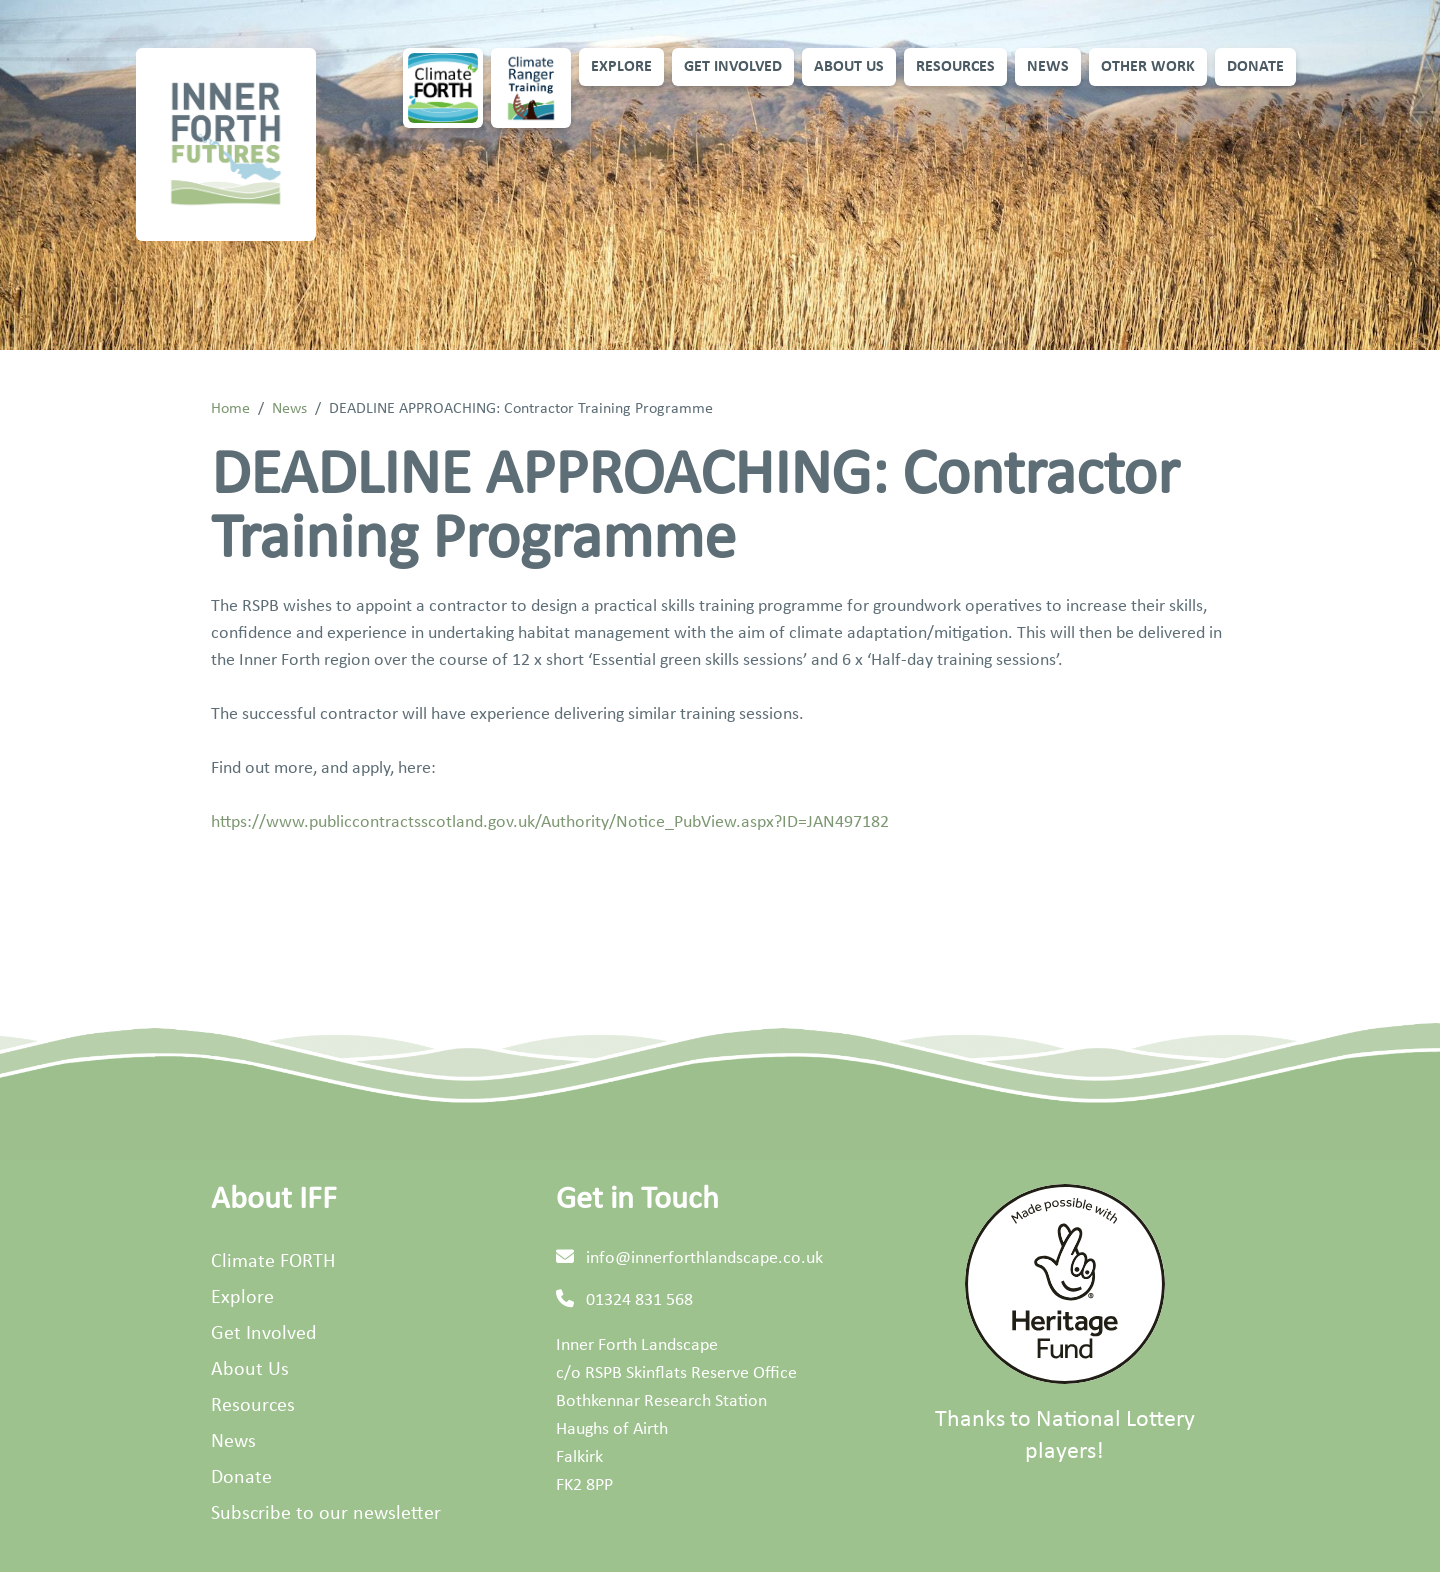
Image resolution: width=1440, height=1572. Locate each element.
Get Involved (733, 67)
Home (230, 409)
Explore (621, 67)
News (1048, 67)
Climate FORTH (273, 1262)
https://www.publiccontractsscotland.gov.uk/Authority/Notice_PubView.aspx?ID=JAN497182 (550, 822)
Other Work (1148, 67)
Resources (955, 67)
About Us (849, 67)
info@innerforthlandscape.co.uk (704, 1258)
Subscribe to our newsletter (326, 1514)
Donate (1255, 67)
